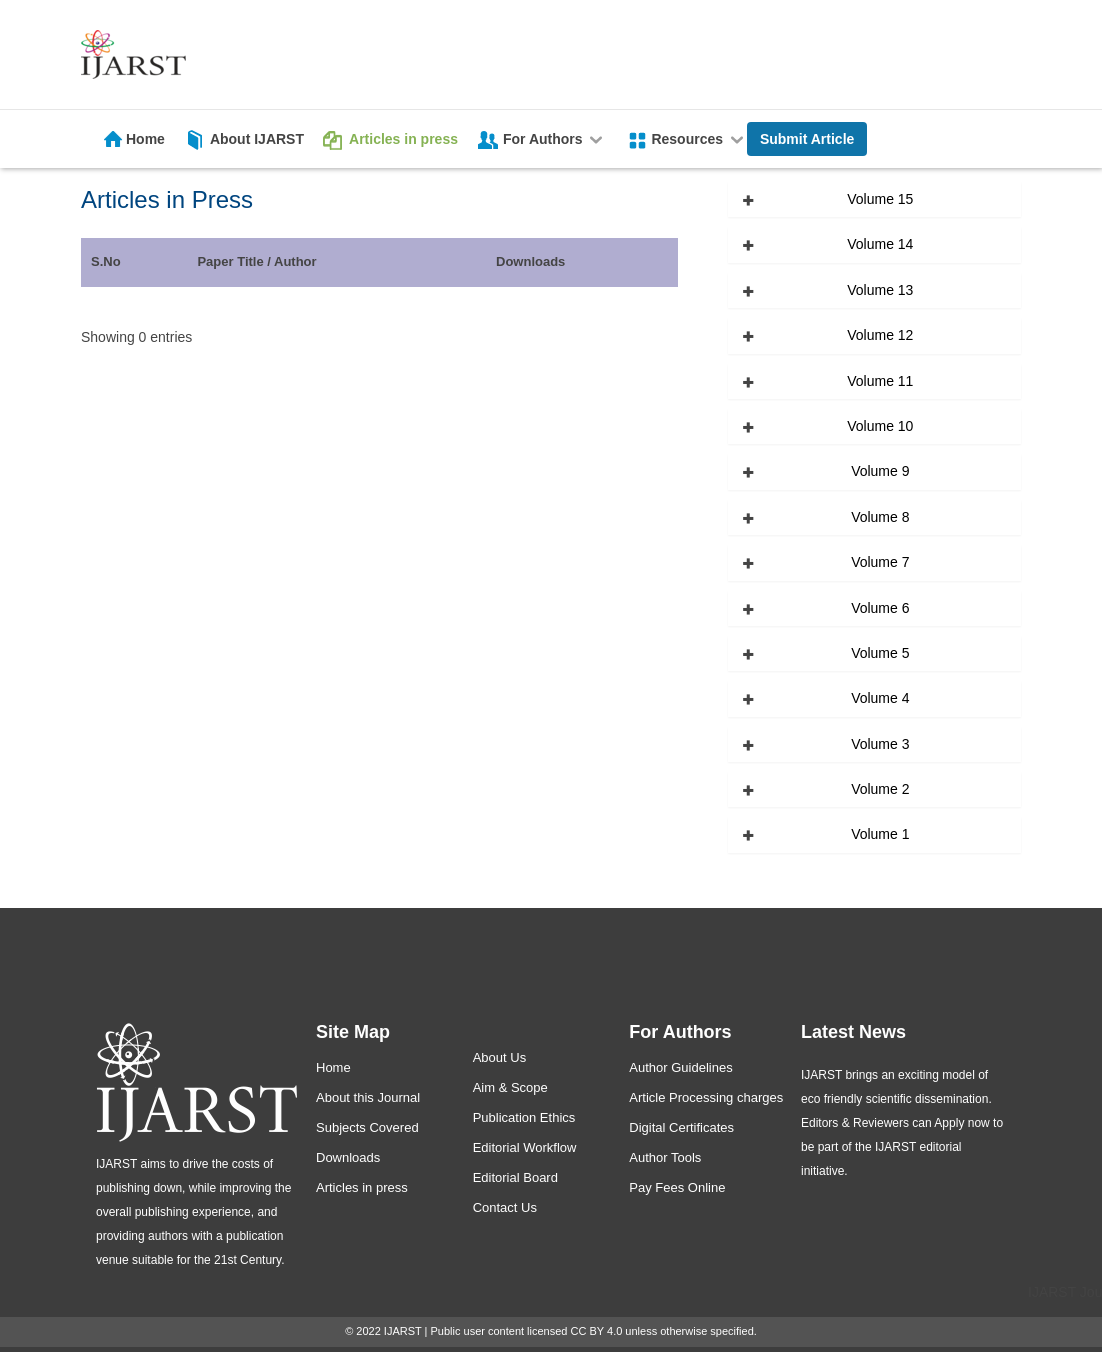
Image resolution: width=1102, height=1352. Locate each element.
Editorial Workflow (525, 1147)
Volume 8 (880, 517)
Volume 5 (880, 653)
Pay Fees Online (677, 1187)
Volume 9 (880, 471)
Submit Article (807, 139)
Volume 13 (880, 290)
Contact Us (505, 1207)
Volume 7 (880, 562)
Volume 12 (880, 335)
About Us (499, 1057)
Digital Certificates (681, 1127)
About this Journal (368, 1097)
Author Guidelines (680, 1067)
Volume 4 (880, 698)
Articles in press (403, 139)
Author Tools (665, 1157)
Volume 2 (880, 789)
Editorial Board (515, 1177)
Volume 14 (880, 244)
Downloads (348, 1157)
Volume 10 (880, 426)
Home (145, 139)
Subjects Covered (367, 1127)
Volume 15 (880, 199)
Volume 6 (880, 608)
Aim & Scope (510, 1087)
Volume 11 (880, 381)
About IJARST (257, 139)
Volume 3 (880, 744)
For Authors (554, 139)
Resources (698, 139)
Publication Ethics (524, 1117)
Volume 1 (880, 834)
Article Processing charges (706, 1097)
